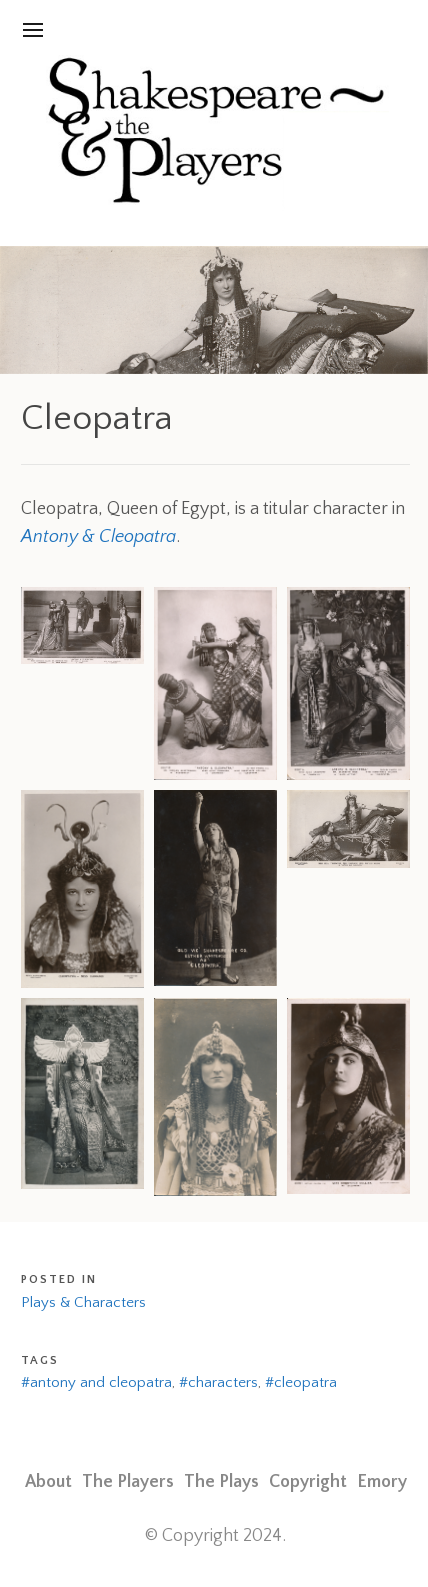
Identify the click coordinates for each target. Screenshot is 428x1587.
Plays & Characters (83, 1302)
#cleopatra (301, 1382)
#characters (218, 1382)
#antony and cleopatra (96, 1382)
